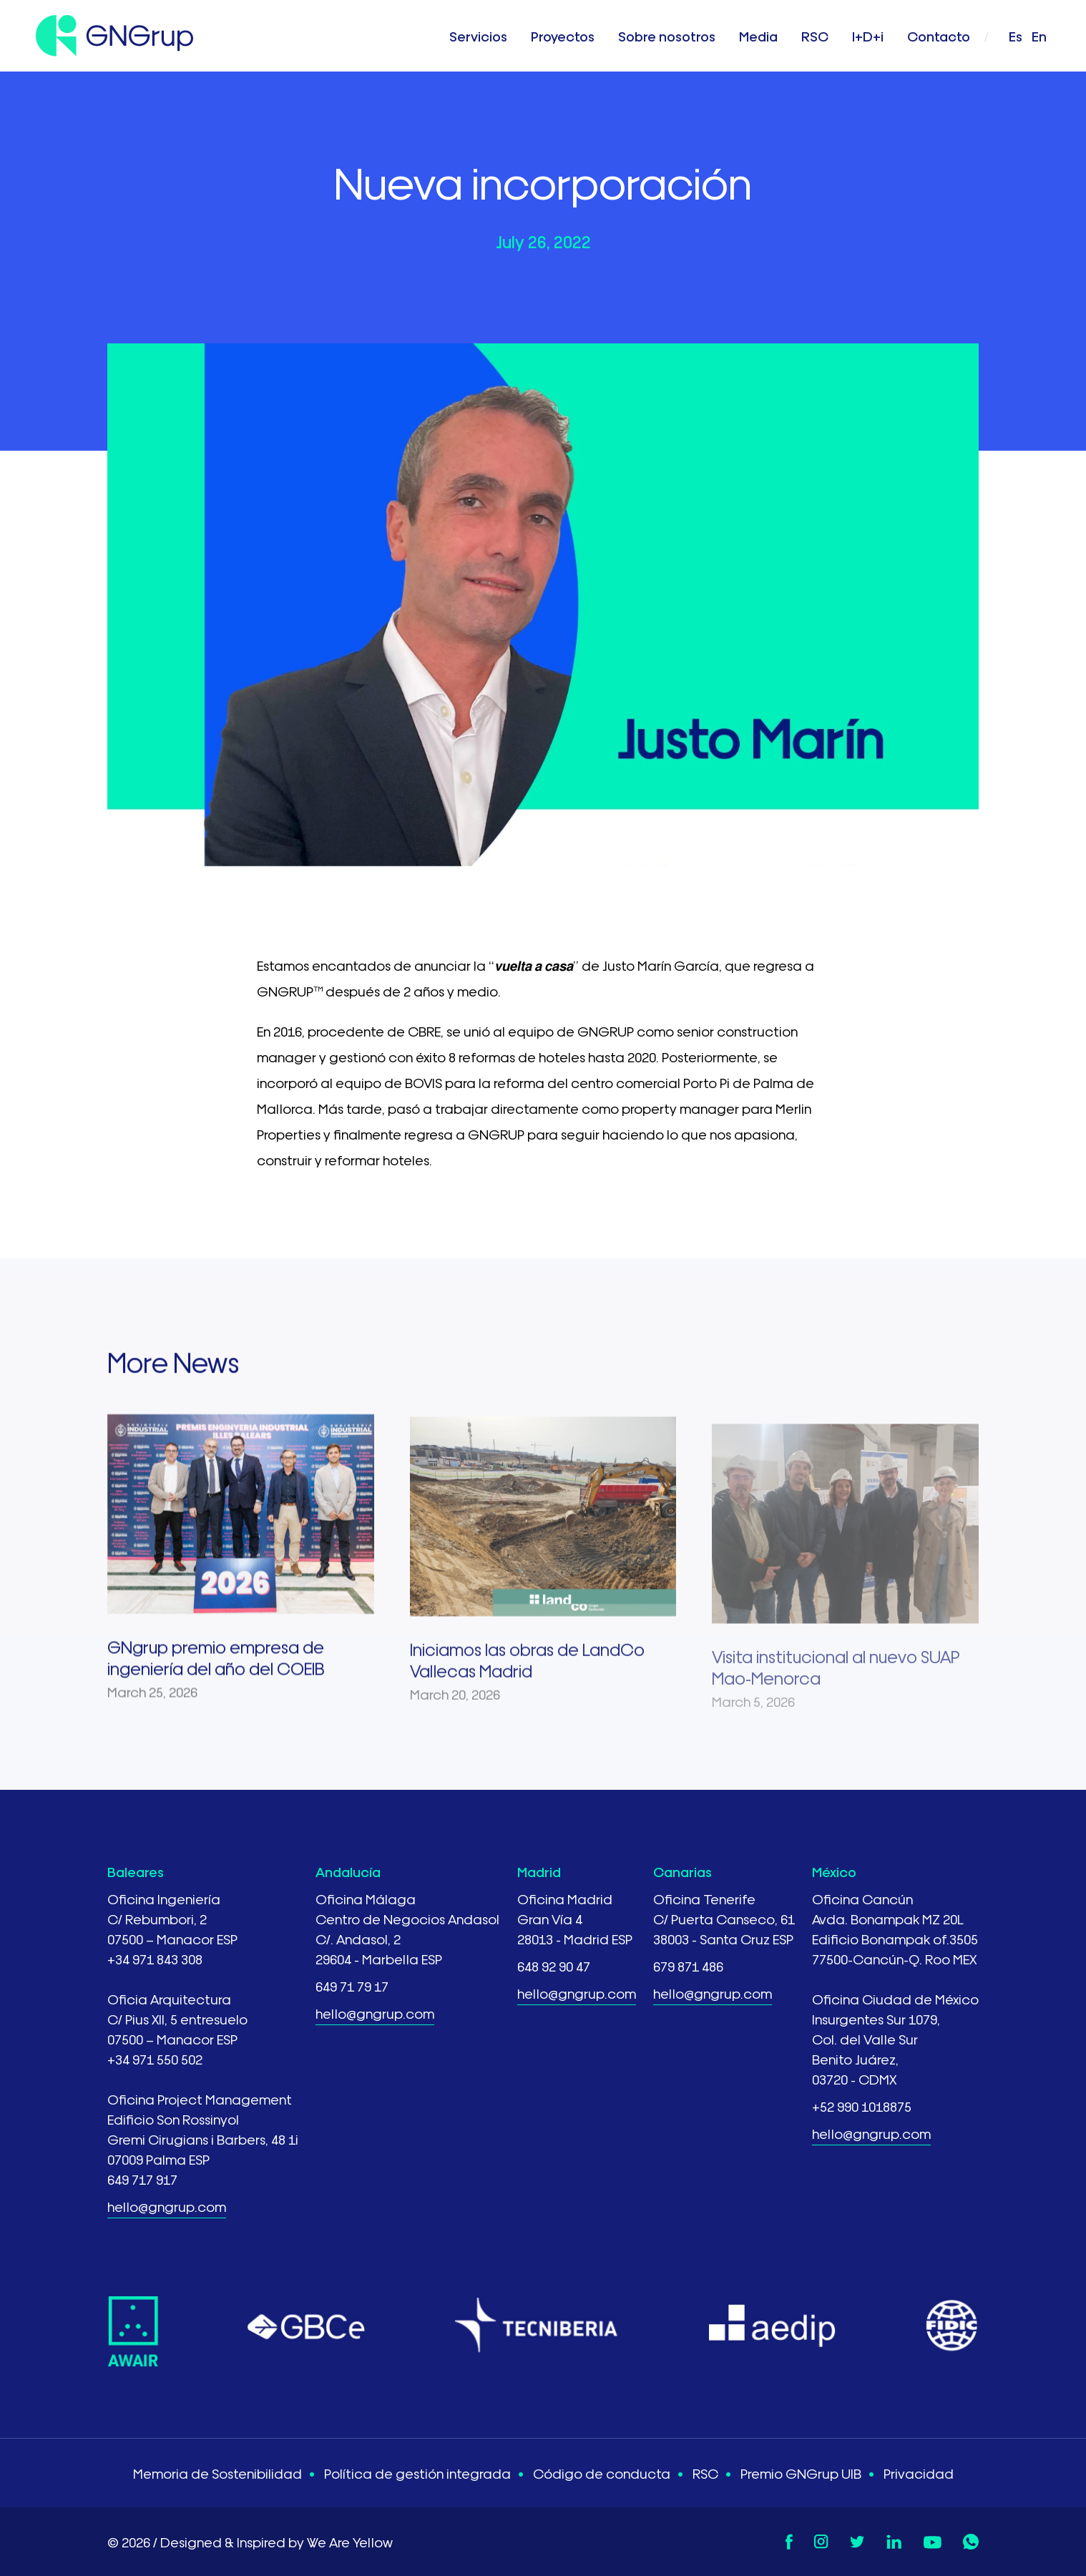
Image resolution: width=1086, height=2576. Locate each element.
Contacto (938, 35)
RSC (814, 35)
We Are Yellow (350, 2541)
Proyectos (563, 35)
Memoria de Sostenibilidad (217, 2473)
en (1039, 35)
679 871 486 (688, 1965)
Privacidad (919, 2473)
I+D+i (868, 35)
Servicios (478, 35)
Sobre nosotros (666, 35)
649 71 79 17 (351, 1985)
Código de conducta (601, 2473)
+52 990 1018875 (861, 2106)
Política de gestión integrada (417, 2473)
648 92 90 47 (553, 1965)
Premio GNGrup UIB (800, 2473)
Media (758, 35)
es (1015, 35)
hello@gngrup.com (166, 2206)
